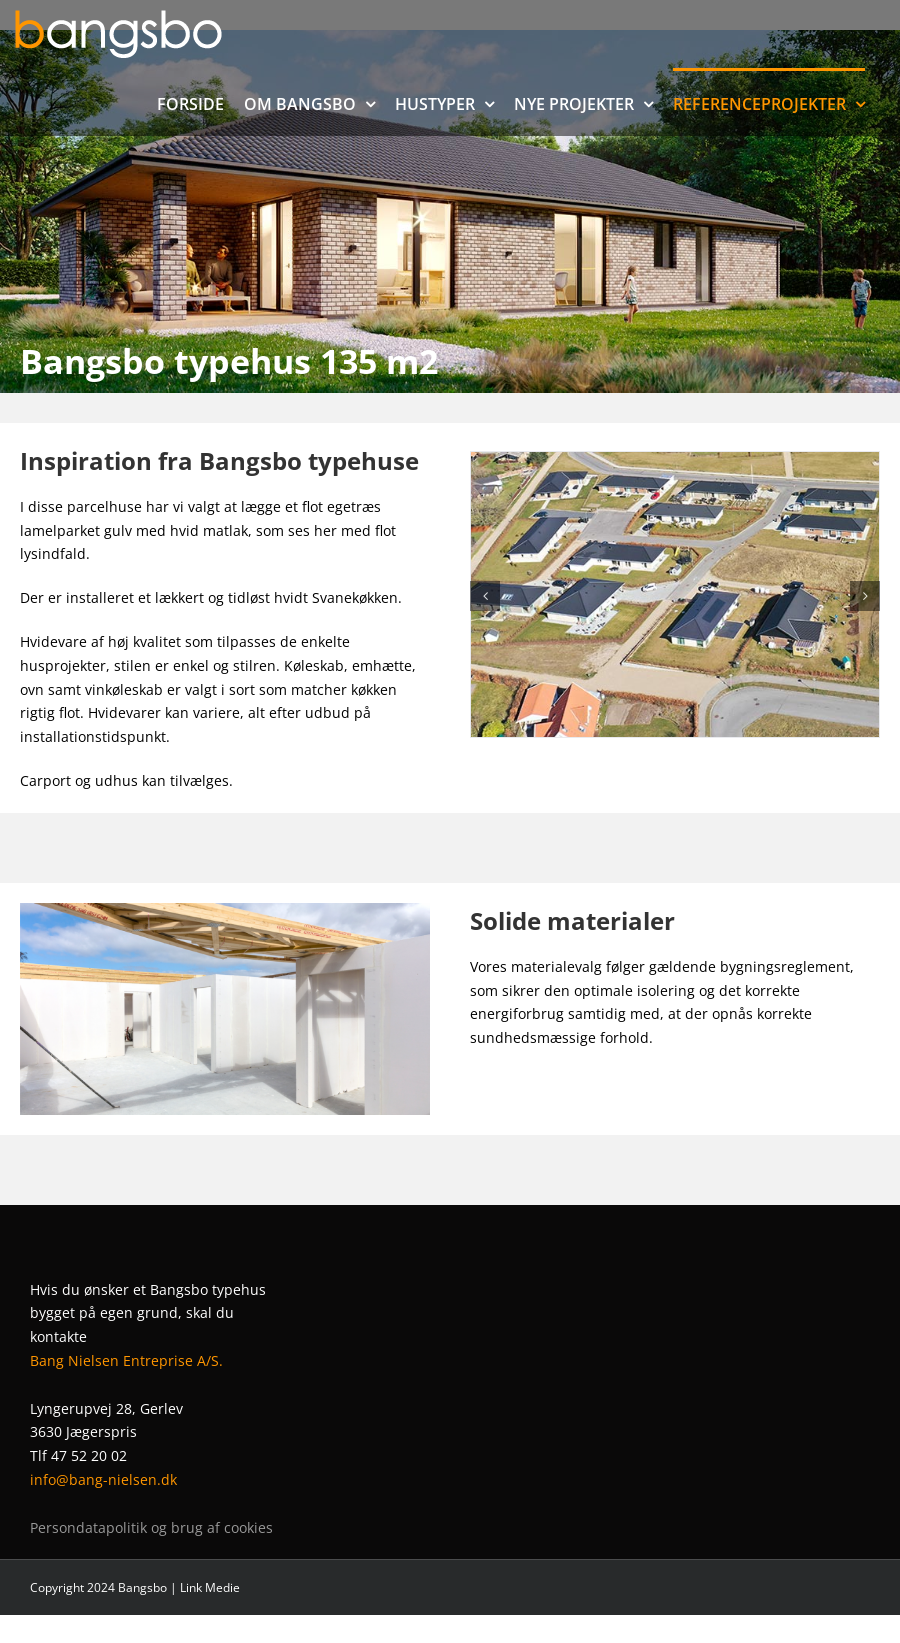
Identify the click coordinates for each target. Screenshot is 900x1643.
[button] (485, 596)
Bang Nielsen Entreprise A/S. (126, 1360)
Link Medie (210, 1587)
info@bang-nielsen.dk (103, 1479)
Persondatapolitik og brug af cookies (151, 1527)
